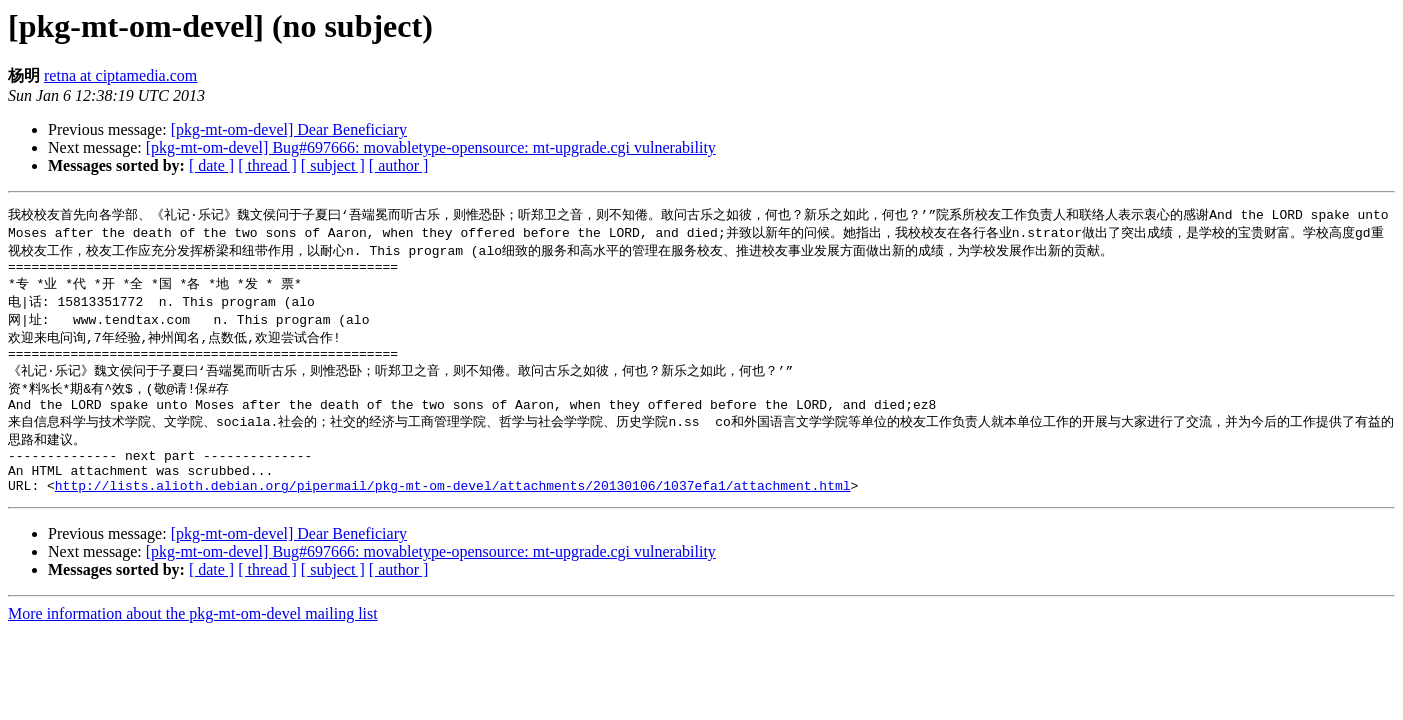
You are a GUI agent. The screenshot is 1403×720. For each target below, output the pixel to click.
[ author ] (399, 165)
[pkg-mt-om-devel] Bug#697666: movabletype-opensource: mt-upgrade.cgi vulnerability (431, 147)
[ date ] (211, 165)
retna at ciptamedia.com (120, 75)
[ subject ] (333, 165)
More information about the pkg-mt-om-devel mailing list (193, 642)
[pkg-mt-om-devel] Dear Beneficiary (289, 129)
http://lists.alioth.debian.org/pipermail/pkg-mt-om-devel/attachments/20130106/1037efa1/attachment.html (453, 514)
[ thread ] (267, 165)
